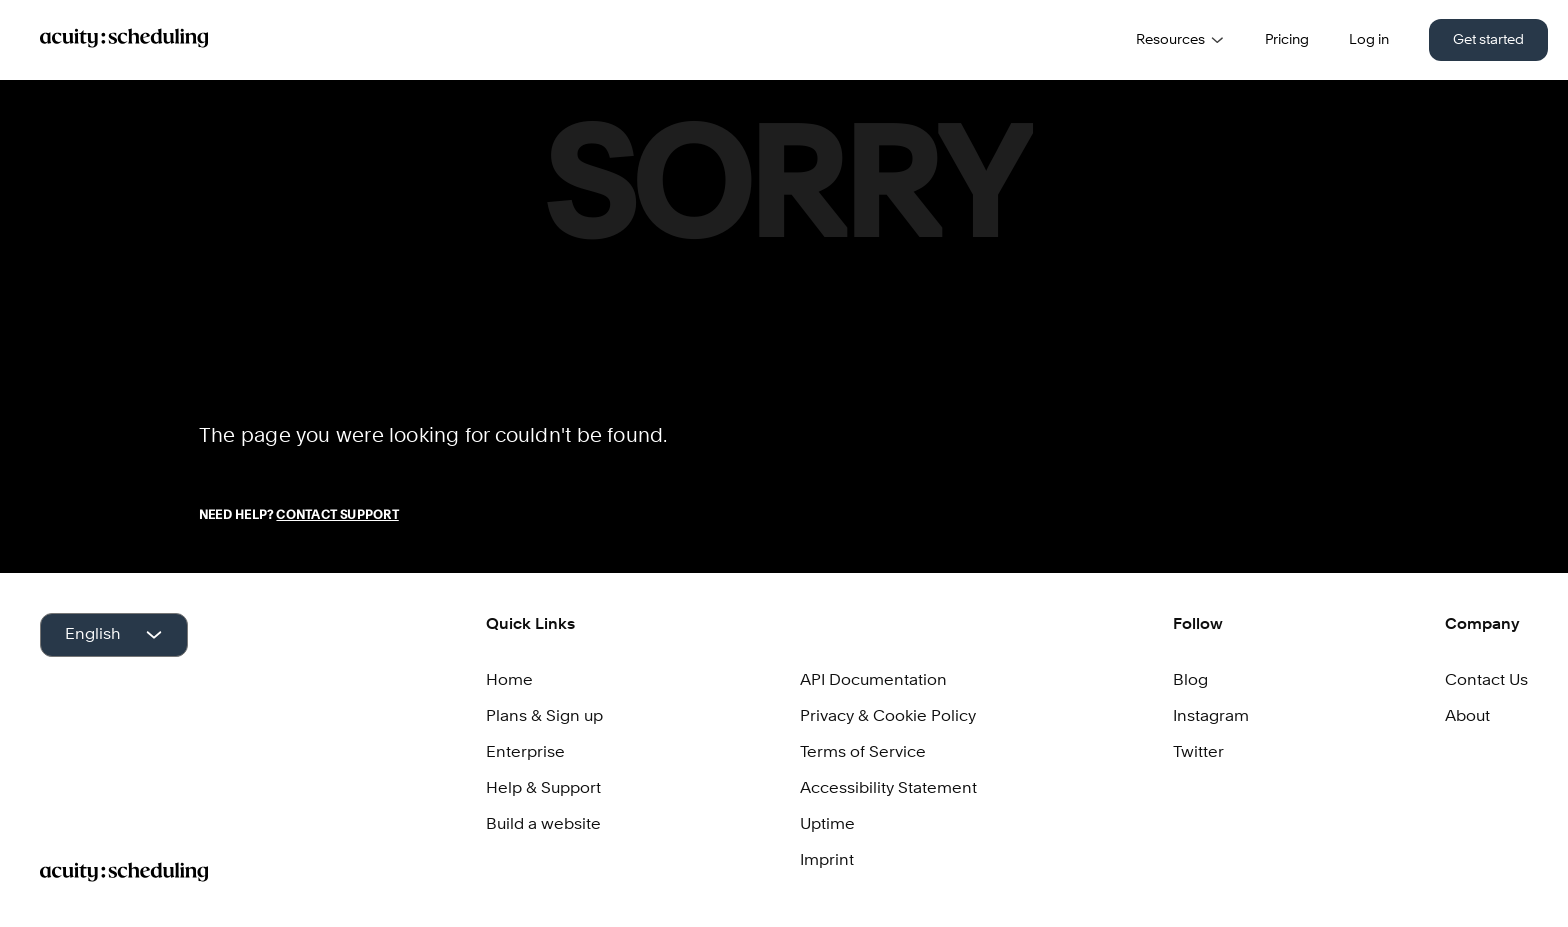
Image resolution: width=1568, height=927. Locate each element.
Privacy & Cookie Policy (888, 717)
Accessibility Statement (888, 789)
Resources (1180, 40)
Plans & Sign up (544, 717)
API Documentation (873, 681)
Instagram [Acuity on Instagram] (1211, 717)
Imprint (827, 861)
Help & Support (543, 789)
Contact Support (337, 516)
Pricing (1287, 40)
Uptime (827, 825)
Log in (1369, 40)
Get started (1488, 40)
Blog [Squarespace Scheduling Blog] (1190, 681)
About (1467, 717)
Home (509, 681)
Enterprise (525, 753)
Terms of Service (863, 753)
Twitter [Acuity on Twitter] (1198, 753)
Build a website (543, 825)
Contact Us (1486, 681)
